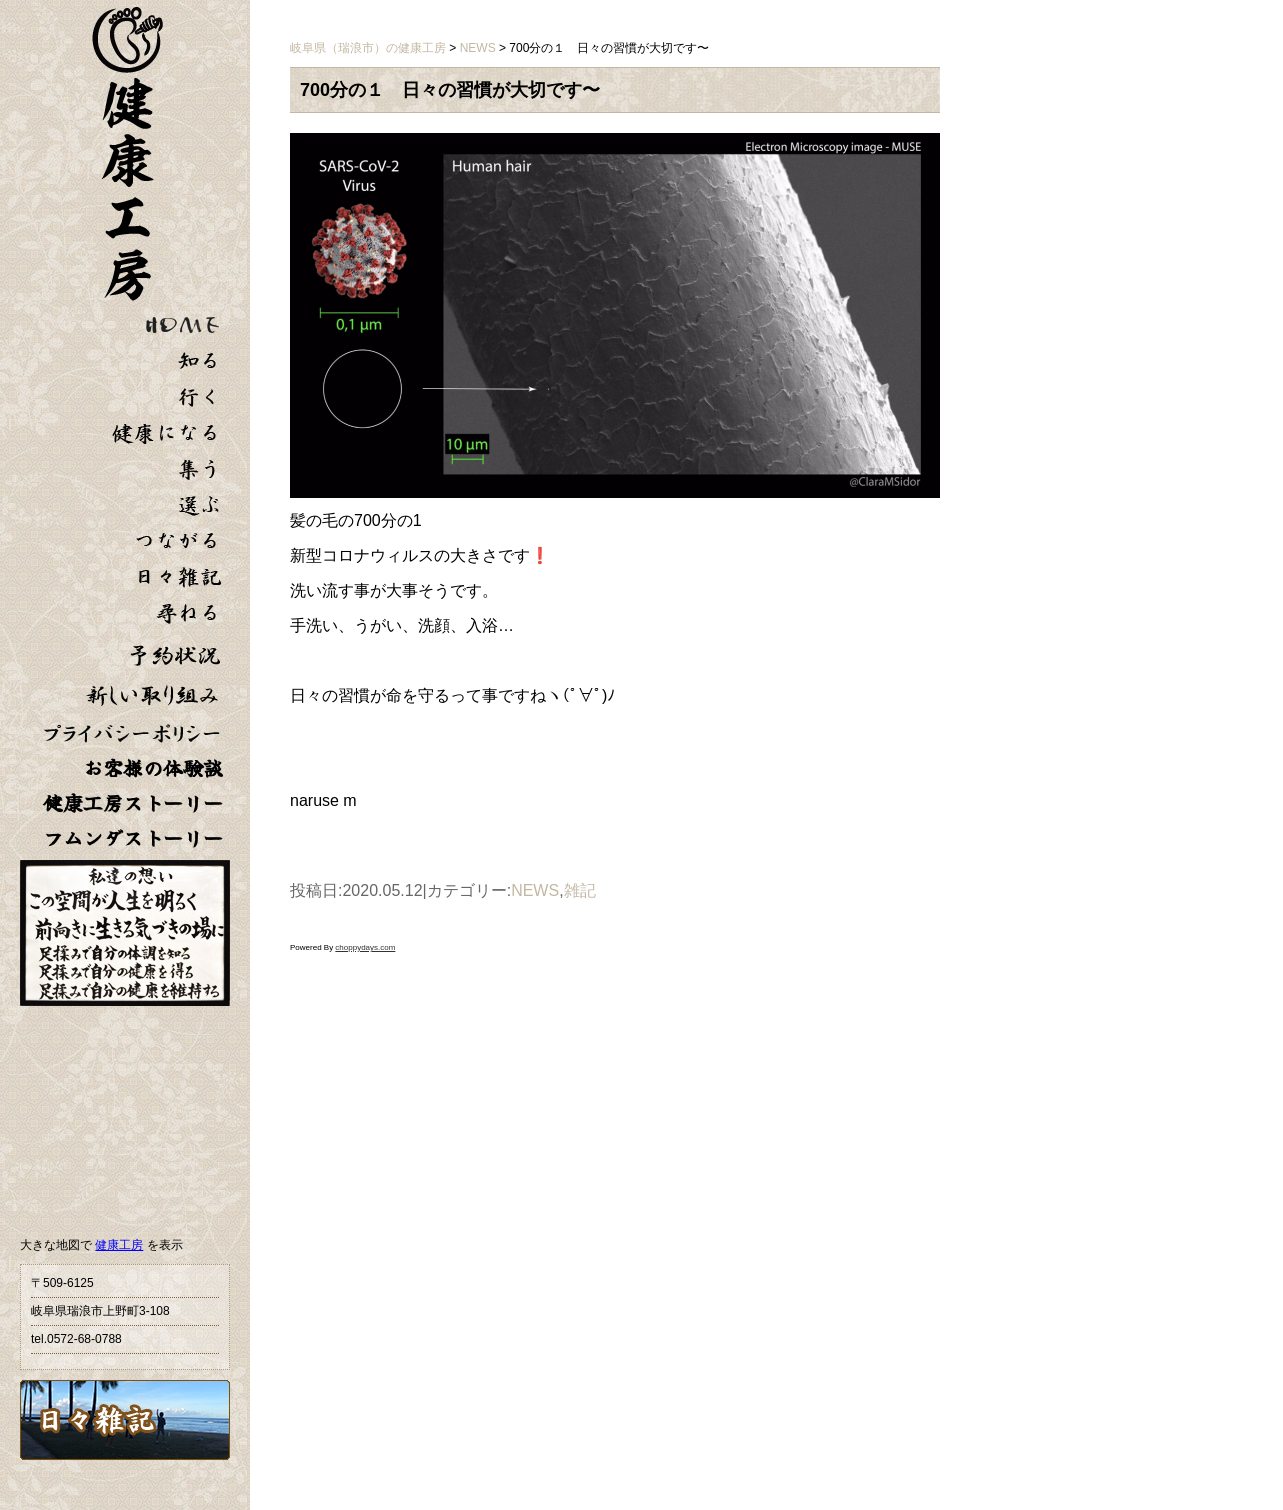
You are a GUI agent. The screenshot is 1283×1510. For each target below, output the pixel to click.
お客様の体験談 (153, 768)
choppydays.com (365, 947)
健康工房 (119, 1245)
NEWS (535, 890)
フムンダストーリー (133, 838)
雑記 (580, 890)
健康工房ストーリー (133, 803)
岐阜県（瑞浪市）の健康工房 (368, 48)
